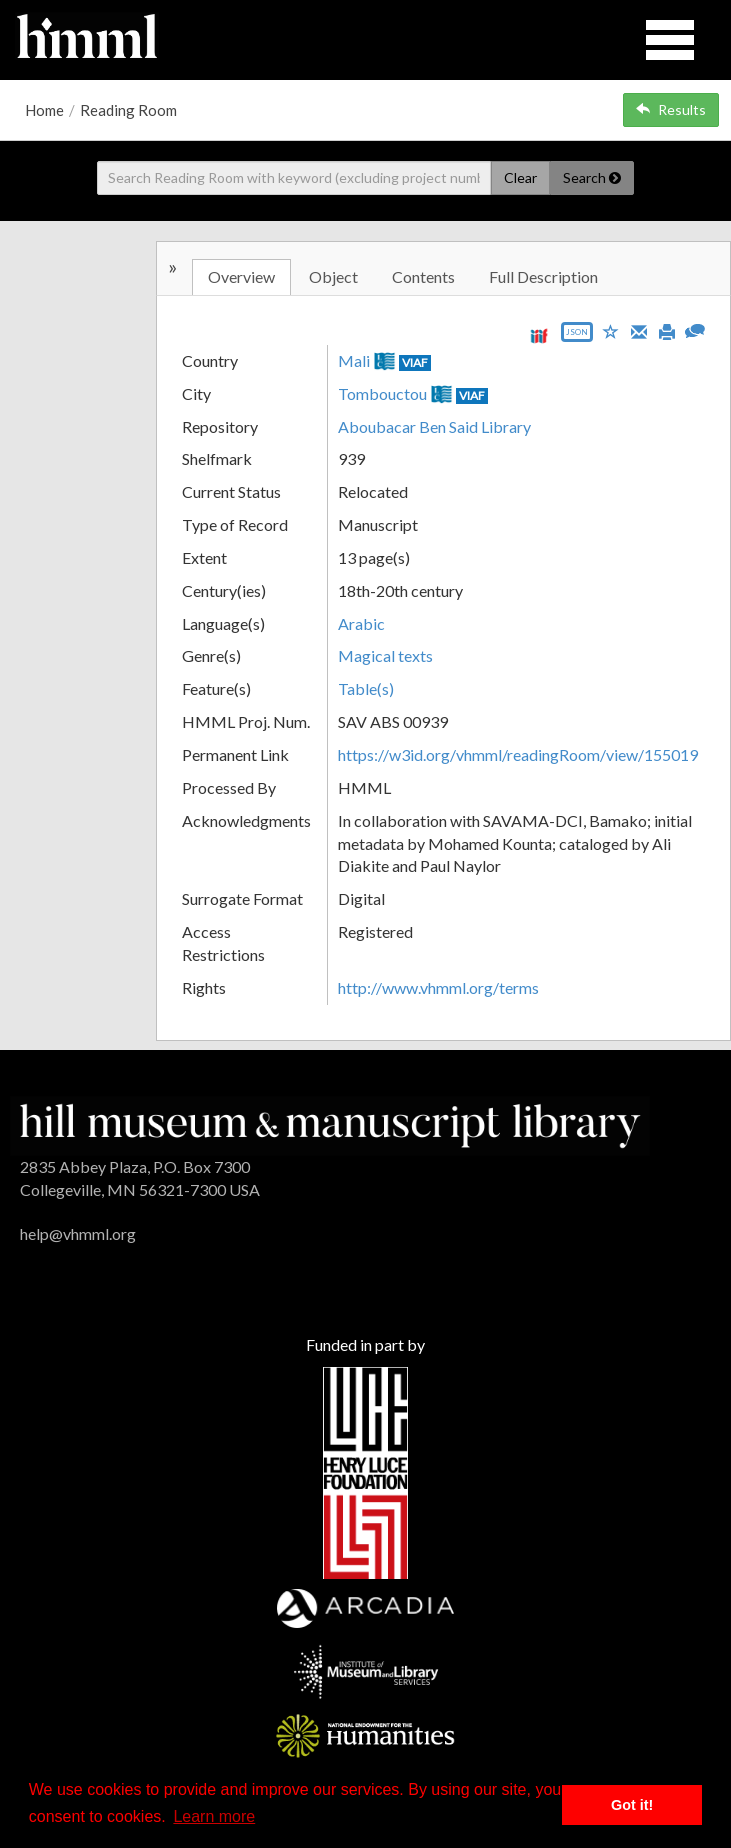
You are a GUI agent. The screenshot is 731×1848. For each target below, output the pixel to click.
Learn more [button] (214, 1816)
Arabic (361, 623)
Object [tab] (333, 276)
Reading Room (128, 110)
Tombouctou (382, 393)
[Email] (639, 330)
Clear (520, 177)
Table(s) (366, 688)
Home (44, 110)
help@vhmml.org (78, 1233)
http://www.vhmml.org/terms (438, 987)
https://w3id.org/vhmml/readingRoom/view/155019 (518, 754)
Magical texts (385, 655)
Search (592, 177)
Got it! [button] (632, 1805)
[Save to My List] (611, 330)
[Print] (667, 330)
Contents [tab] (423, 276)
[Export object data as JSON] (577, 336)
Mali (354, 360)
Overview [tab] (241, 276)
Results (671, 109)
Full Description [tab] (543, 276)
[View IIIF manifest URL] (539, 335)
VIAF (415, 362)
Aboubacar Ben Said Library (434, 426)
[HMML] (330, 1123)
